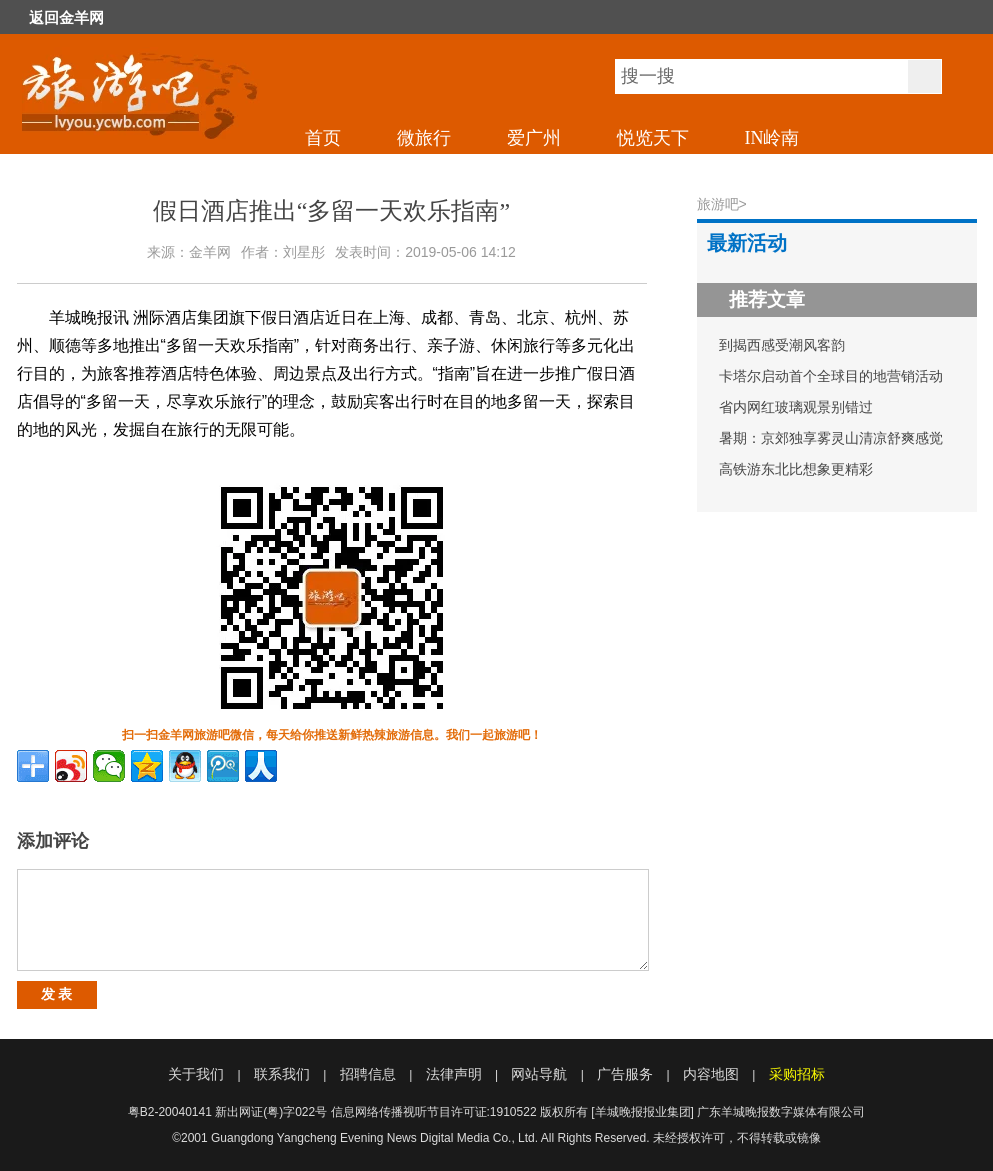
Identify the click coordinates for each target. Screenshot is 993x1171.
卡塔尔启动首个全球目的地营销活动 (831, 376)
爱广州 (534, 138)
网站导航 (539, 1074)
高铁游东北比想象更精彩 (796, 469)
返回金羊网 (66, 18)
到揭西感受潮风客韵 (782, 345)
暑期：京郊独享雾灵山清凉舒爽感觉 (831, 438)
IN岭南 (772, 138)
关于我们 (196, 1074)
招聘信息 (368, 1074)
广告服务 (625, 1074)
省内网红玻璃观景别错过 (796, 407)
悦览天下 (653, 138)
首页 (323, 138)
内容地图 (711, 1074)
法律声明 (454, 1074)
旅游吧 (718, 204)
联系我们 (282, 1074)
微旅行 (424, 138)
